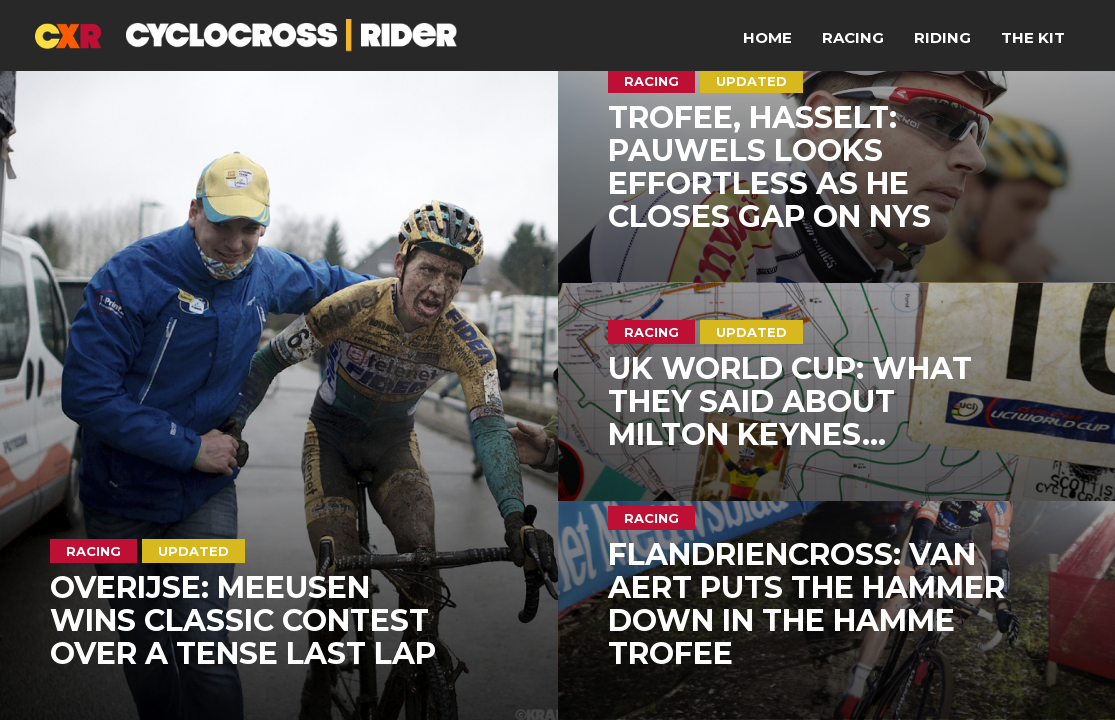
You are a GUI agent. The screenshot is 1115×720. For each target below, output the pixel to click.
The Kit (1033, 37)
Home (767, 37)
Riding (942, 37)
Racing (853, 37)
